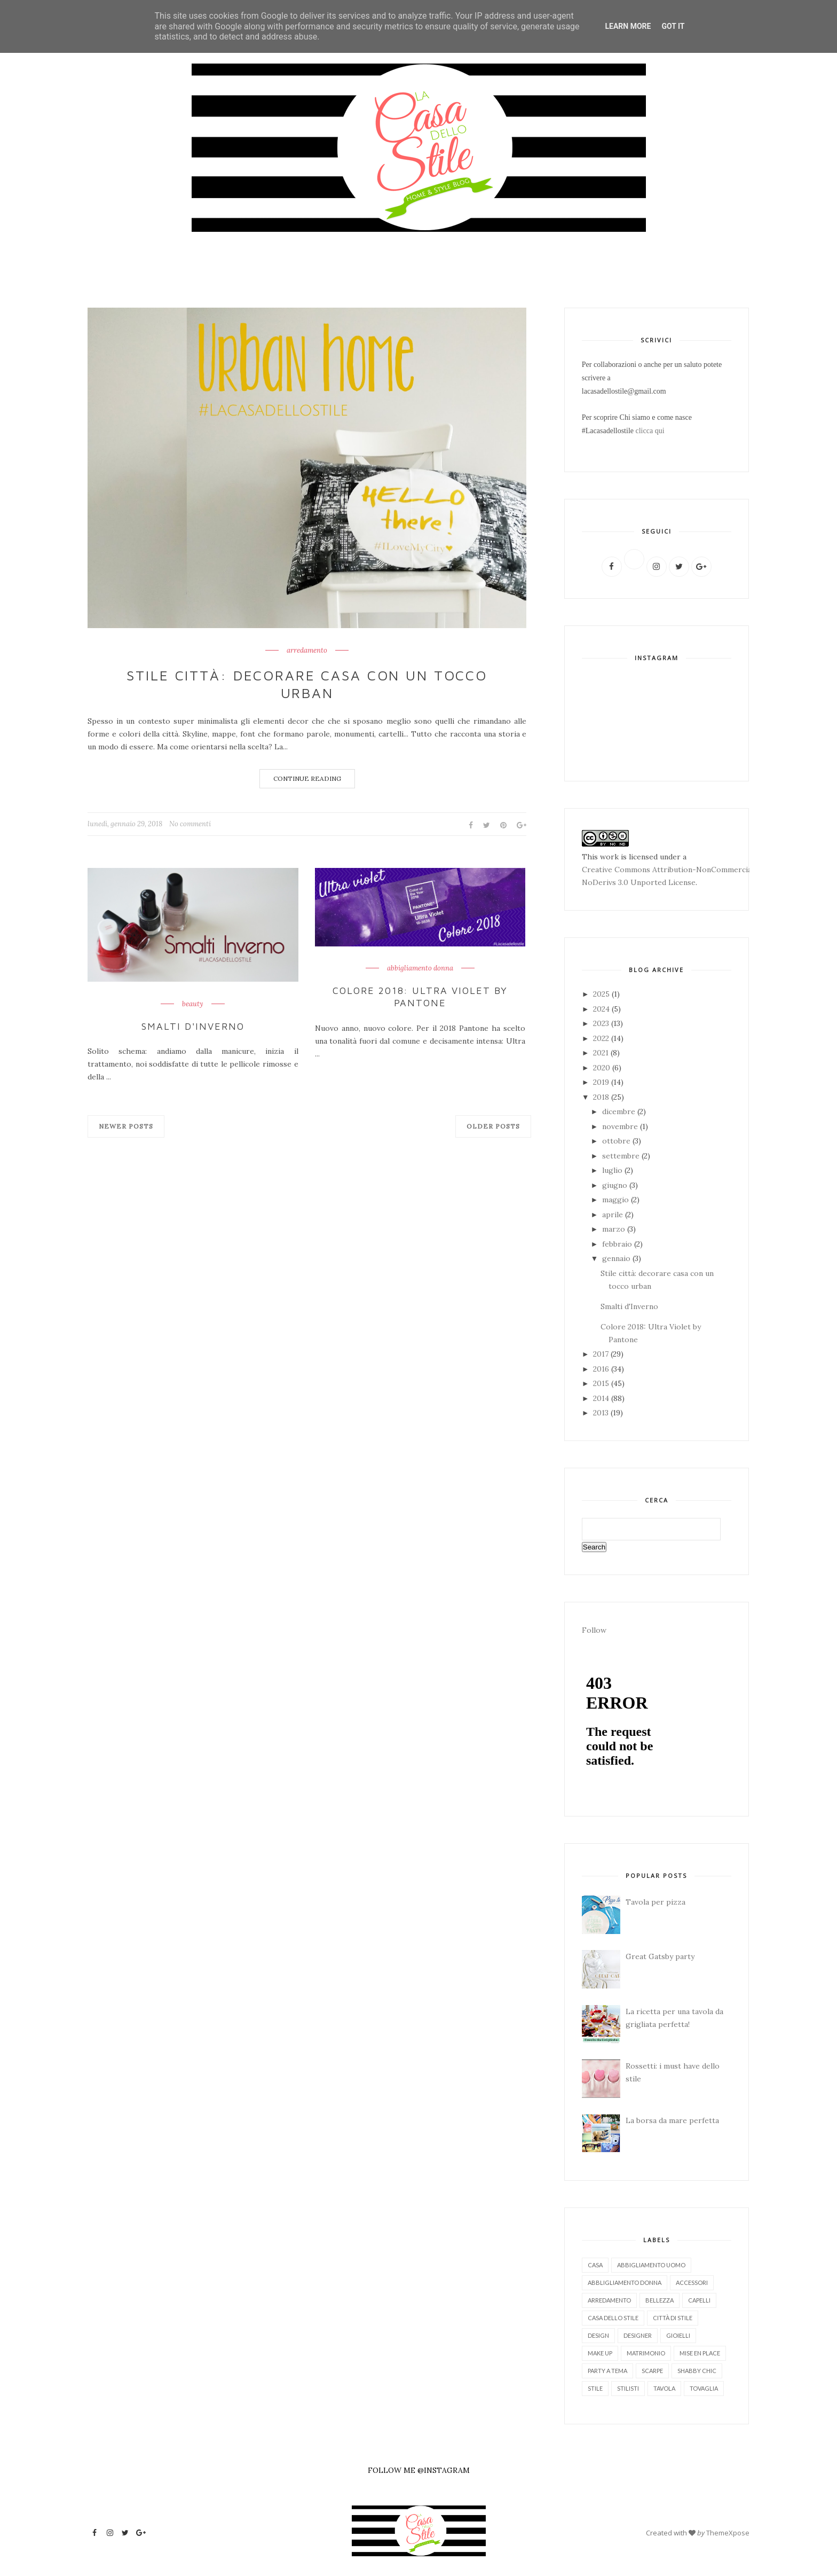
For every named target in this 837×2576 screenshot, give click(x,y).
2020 (602, 1067)
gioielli (678, 2335)
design (598, 2335)
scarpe (652, 2370)
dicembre (619, 1111)
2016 (602, 1369)
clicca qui (650, 431)
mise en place (700, 2353)
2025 (602, 994)
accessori (692, 2282)
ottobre (617, 1141)
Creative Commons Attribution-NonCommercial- (669, 869)
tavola (664, 2388)
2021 (602, 1053)
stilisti (628, 2388)
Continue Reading (307, 778)
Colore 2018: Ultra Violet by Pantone (420, 996)
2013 (602, 1413)
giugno (615, 1185)
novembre (621, 1126)
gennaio (617, 1258)
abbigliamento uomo (651, 2264)
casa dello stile (613, 2317)
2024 (602, 1009)
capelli (699, 2300)
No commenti (190, 823)
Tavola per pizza (655, 1902)
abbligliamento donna (624, 2282)
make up (600, 2353)
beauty (192, 1004)
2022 (602, 1038)
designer (637, 2335)
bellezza (659, 2300)
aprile (613, 1214)
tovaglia (704, 2388)
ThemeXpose (727, 2533)
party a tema (607, 2370)
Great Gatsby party (660, 1956)
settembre (622, 1156)
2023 (602, 1023)
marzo (614, 1229)
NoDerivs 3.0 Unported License (639, 882)
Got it (672, 26)
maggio (616, 1199)
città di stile (672, 2317)
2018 (602, 1097)
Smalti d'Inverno (192, 1026)
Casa (595, 2264)
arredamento (307, 650)
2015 (602, 1383)
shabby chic (696, 2370)
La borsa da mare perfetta (672, 2120)
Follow (594, 1630)
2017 (602, 1354)
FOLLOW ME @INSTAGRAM (419, 2470)
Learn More (628, 26)
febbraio (618, 1244)
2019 (602, 1082)
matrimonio (646, 2353)
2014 (602, 1398)
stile (595, 2388)
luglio (613, 1170)
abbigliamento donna (420, 968)
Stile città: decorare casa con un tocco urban (307, 684)
